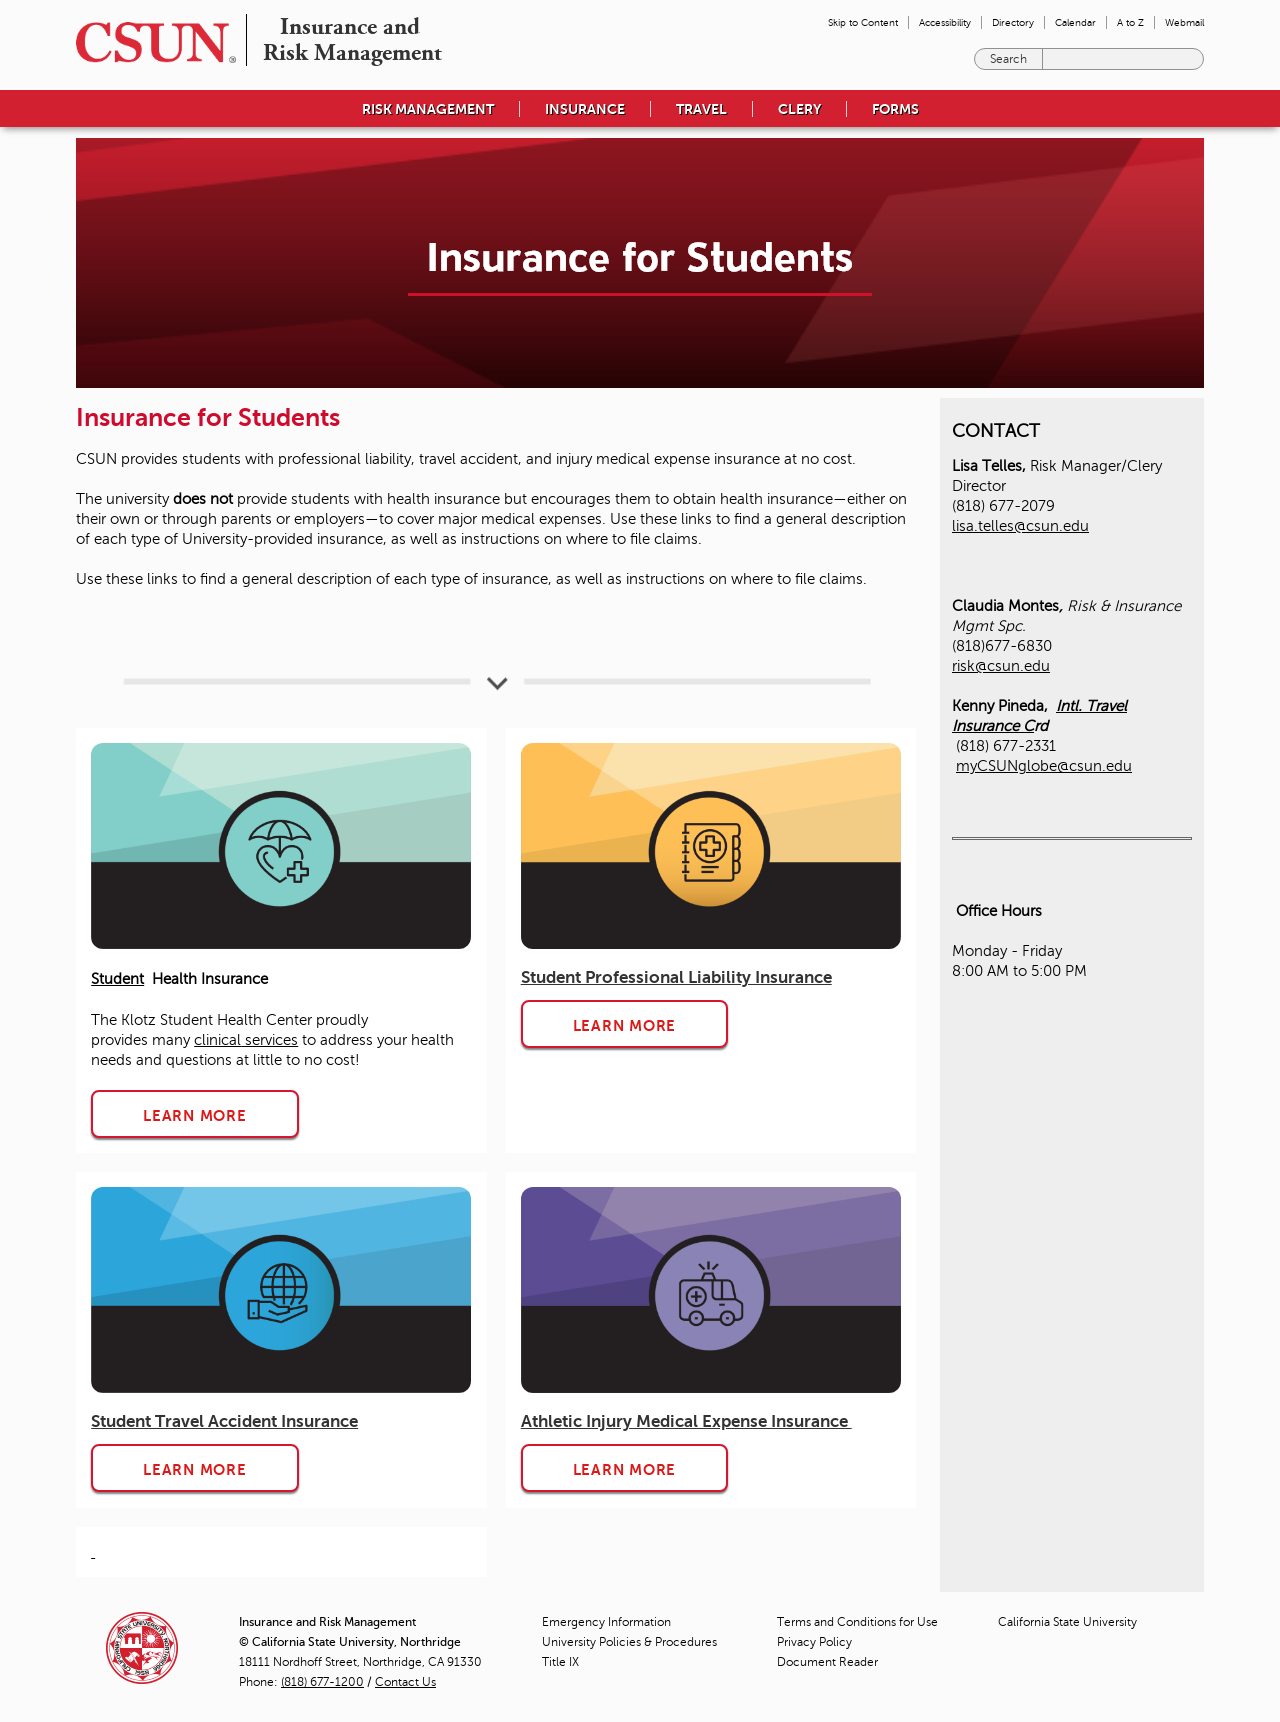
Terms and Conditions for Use (857, 1622)
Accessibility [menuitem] (945, 22)
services (269, 1040)
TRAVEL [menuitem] (701, 109)
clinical (217, 1040)
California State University (1067, 1622)
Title (560, 1662)
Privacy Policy (814, 1642)
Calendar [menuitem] (1075, 22)
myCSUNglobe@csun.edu (1044, 766)
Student (117, 979)
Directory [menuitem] (1013, 22)
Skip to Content (863, 22)
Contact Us (405, 1682)
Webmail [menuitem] (1184, 22)
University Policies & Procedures (629, 1642)
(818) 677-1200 (322, 1682)
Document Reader (827, 1662)
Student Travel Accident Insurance (224, 1421)
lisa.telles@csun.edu (1020, 526)
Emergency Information (606, 1622)
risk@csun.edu (1001, 666)
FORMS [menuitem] (895, 109)
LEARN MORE (195, 1115)
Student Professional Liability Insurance (676, 977)
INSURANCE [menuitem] (585, 109)
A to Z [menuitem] (1130, 22)
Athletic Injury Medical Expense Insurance (686, 1421)
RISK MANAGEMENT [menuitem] (428, 109)
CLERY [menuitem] (799, 109)
